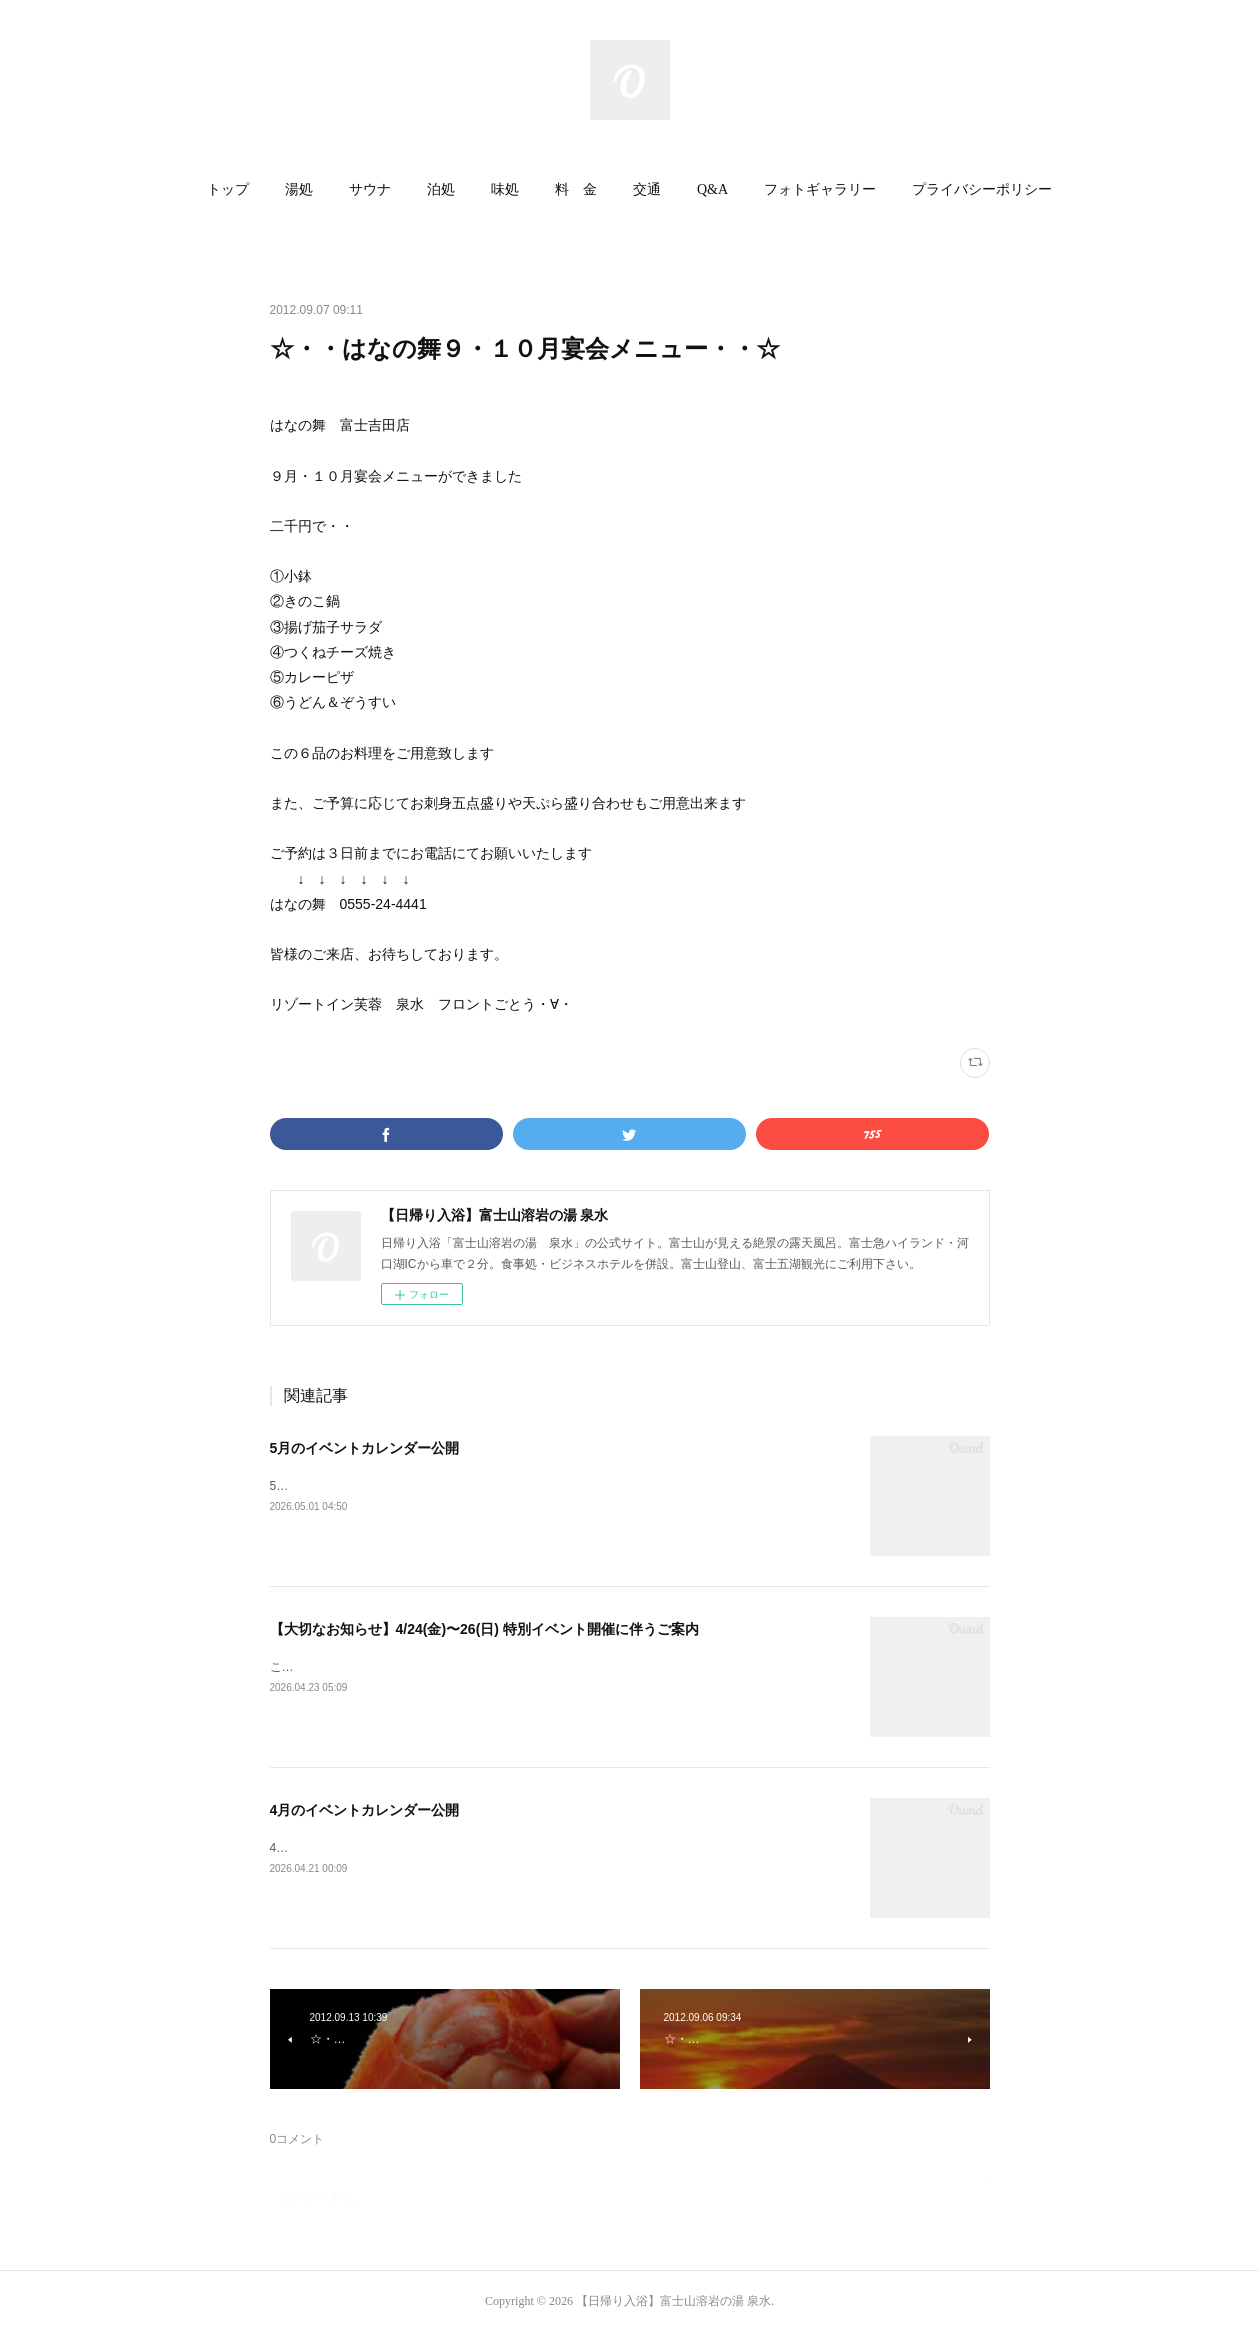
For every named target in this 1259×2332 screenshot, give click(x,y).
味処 (505, 189)
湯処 (299, 189)
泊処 (441, 189)
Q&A (712, 189)
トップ (228, 189)
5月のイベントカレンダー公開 (365, 1448)
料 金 (576, 189)
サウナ (370, 189)
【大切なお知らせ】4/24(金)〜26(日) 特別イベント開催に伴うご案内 (484, 1629)
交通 (647, 189)
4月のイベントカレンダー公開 (365, 1810)
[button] (228, 190)
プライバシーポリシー (982, 189)
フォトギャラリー (820, 189)
